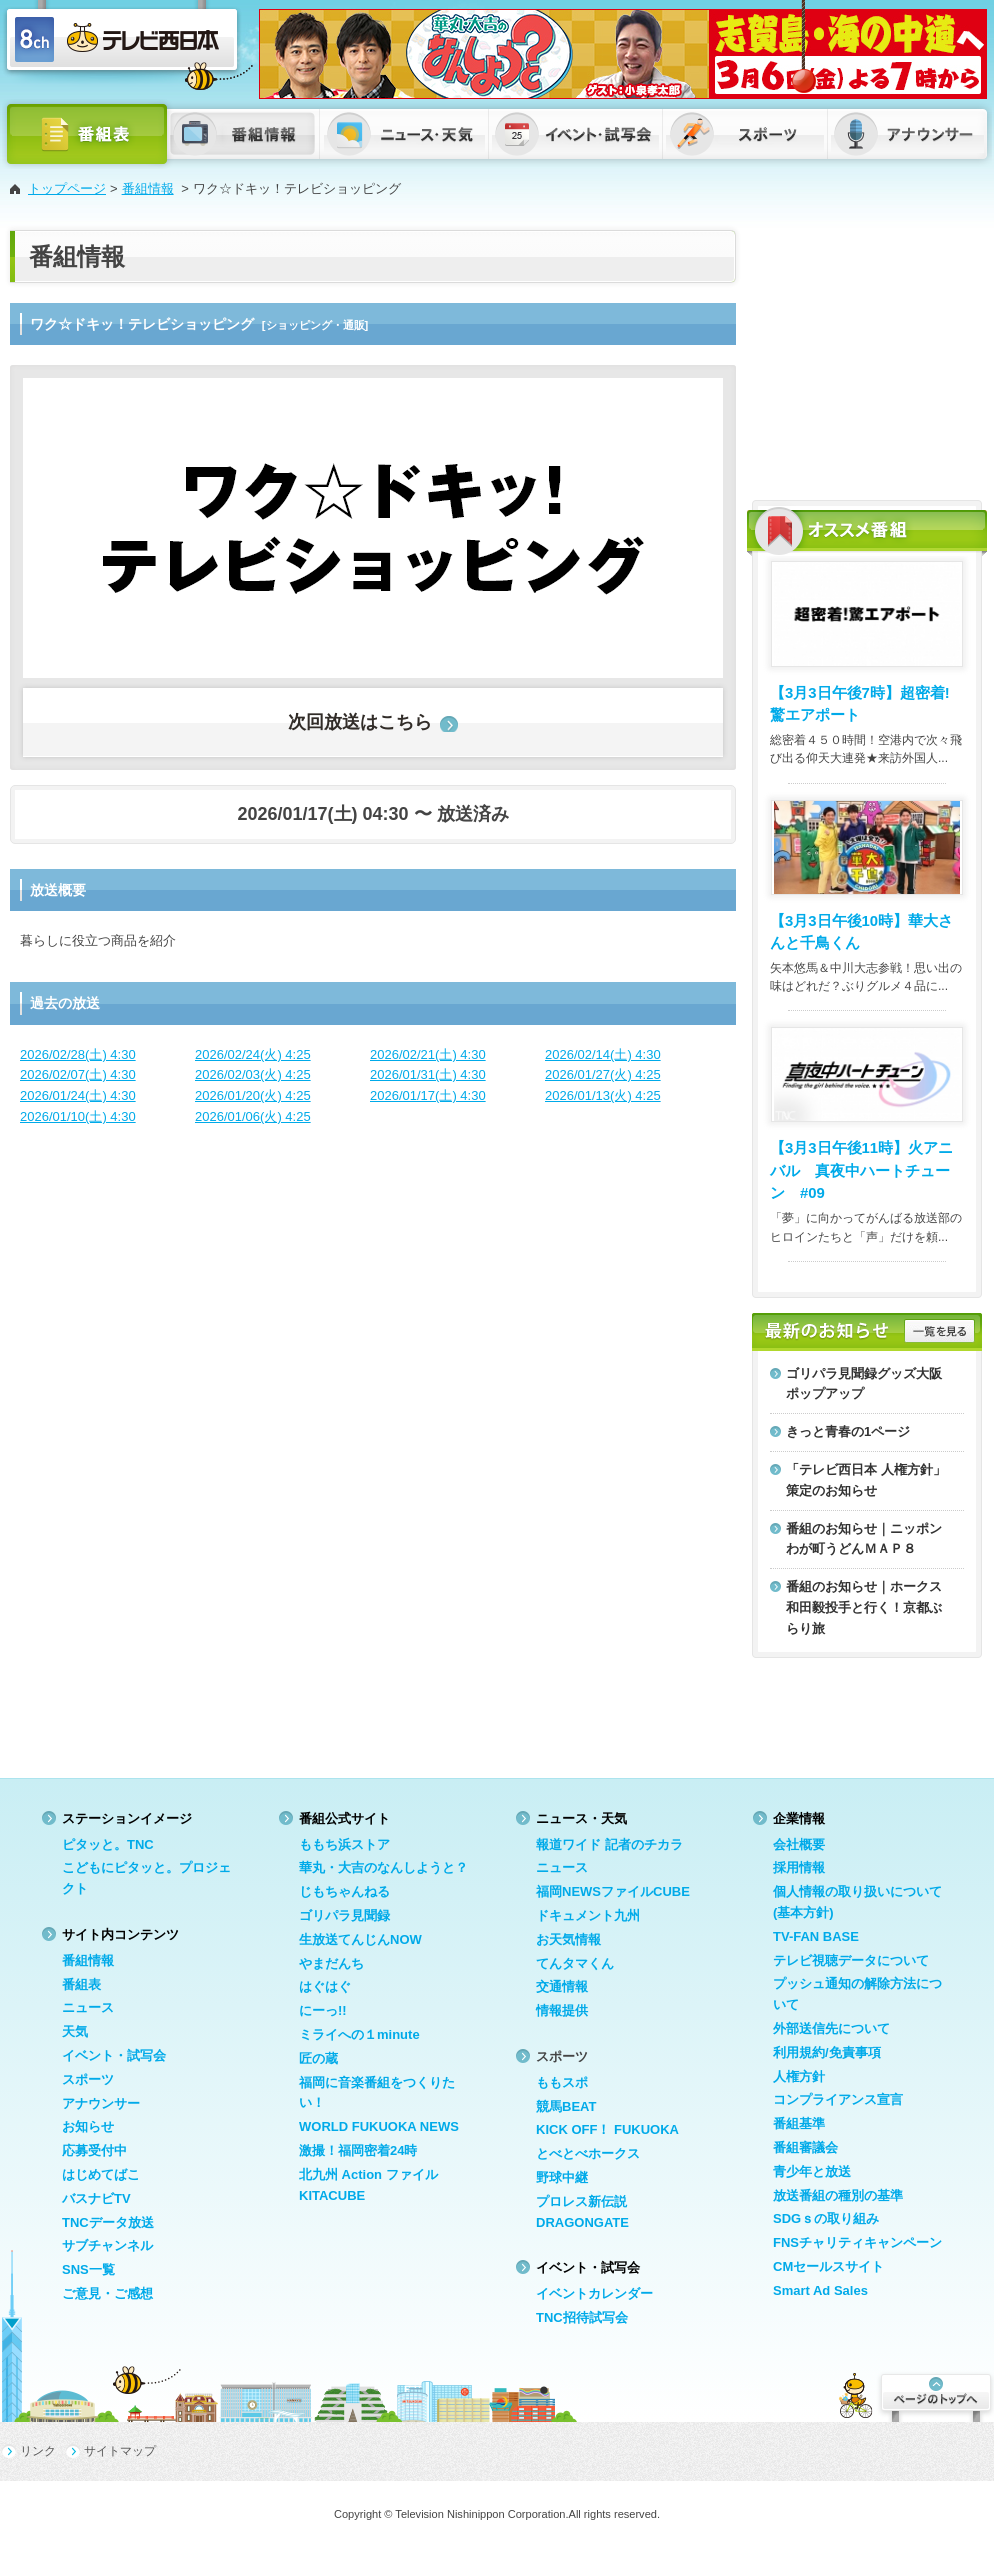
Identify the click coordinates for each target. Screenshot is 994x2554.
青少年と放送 (812, 2171)
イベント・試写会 (114, 2055)
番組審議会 (805, 2147)
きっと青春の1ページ (848, 1431)
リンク (38, 2451)
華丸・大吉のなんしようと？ (383, 1867)
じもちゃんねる (344, 1891)
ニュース (88, 2007)
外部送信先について (831, 2028)
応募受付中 (94, 2150)
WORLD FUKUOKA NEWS (379, 2126)
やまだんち (331, 1963)
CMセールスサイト (828, 2266)
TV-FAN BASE (816, 1936)
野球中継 (562, 2177)
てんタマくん (575, 1963)
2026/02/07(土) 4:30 (78, 1074)
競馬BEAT (566, 2106)
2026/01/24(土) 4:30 (78, 1095)
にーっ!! (323, 2010)
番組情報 (148, 188)
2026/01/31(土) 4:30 (428, 1074)
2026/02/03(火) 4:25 (253, 1074)
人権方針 (799, 2076)
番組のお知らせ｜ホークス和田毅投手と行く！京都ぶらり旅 (864, 1607)
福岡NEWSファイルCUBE (613, 1891)
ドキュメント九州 (588, 1915)
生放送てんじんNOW (360, 1939)
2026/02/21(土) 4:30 (428, 1054)
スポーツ (88, 2079)
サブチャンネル (107, 2245)
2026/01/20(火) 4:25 (253, 1095)
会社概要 (799, 1844)
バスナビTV (96, 2198)
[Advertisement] (867, 355)
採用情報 (799, 1867)
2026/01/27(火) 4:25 (603, 1074)
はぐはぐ (325, 1986)
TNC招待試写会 (582, 2317)
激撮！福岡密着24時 (358, 2150)
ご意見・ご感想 (107, 2293)
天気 (75, 2031)
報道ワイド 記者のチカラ (609, 1844)
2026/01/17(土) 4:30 (428, 1095)
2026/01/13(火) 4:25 (603, 1095)
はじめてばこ (101, 2174)
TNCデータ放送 (108, 2222)
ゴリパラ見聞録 (344, 1915)
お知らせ (88, 2126)
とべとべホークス (588, 2153)
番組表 (81, 1984)
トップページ (67, 188)
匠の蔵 (318, 2058)
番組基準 (799, 2123)
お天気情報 (568, 1939)
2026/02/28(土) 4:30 (78, 1054)
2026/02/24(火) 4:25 (253, 1054)
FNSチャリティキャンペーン (857, 2242)
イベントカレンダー (594, 2293)
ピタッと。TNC (108, 1844)
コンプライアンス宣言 (838, 2099)
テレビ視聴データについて (851, 1960)
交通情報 (562, 1986)
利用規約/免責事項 (827, 2052)
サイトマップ (120, 2451)
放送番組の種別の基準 (838, 2195)
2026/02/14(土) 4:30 (603, 1054)
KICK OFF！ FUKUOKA (607, 2129)
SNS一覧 (88, 2269)
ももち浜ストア (344, 1844)
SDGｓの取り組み (826, 2218)
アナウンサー (101, 2103)
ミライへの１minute (359, 2034)
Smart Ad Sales (820, 2290)
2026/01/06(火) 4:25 (253, 1116)
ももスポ (562, 2082)
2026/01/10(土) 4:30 (78, 1116)
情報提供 (562, 2010)
